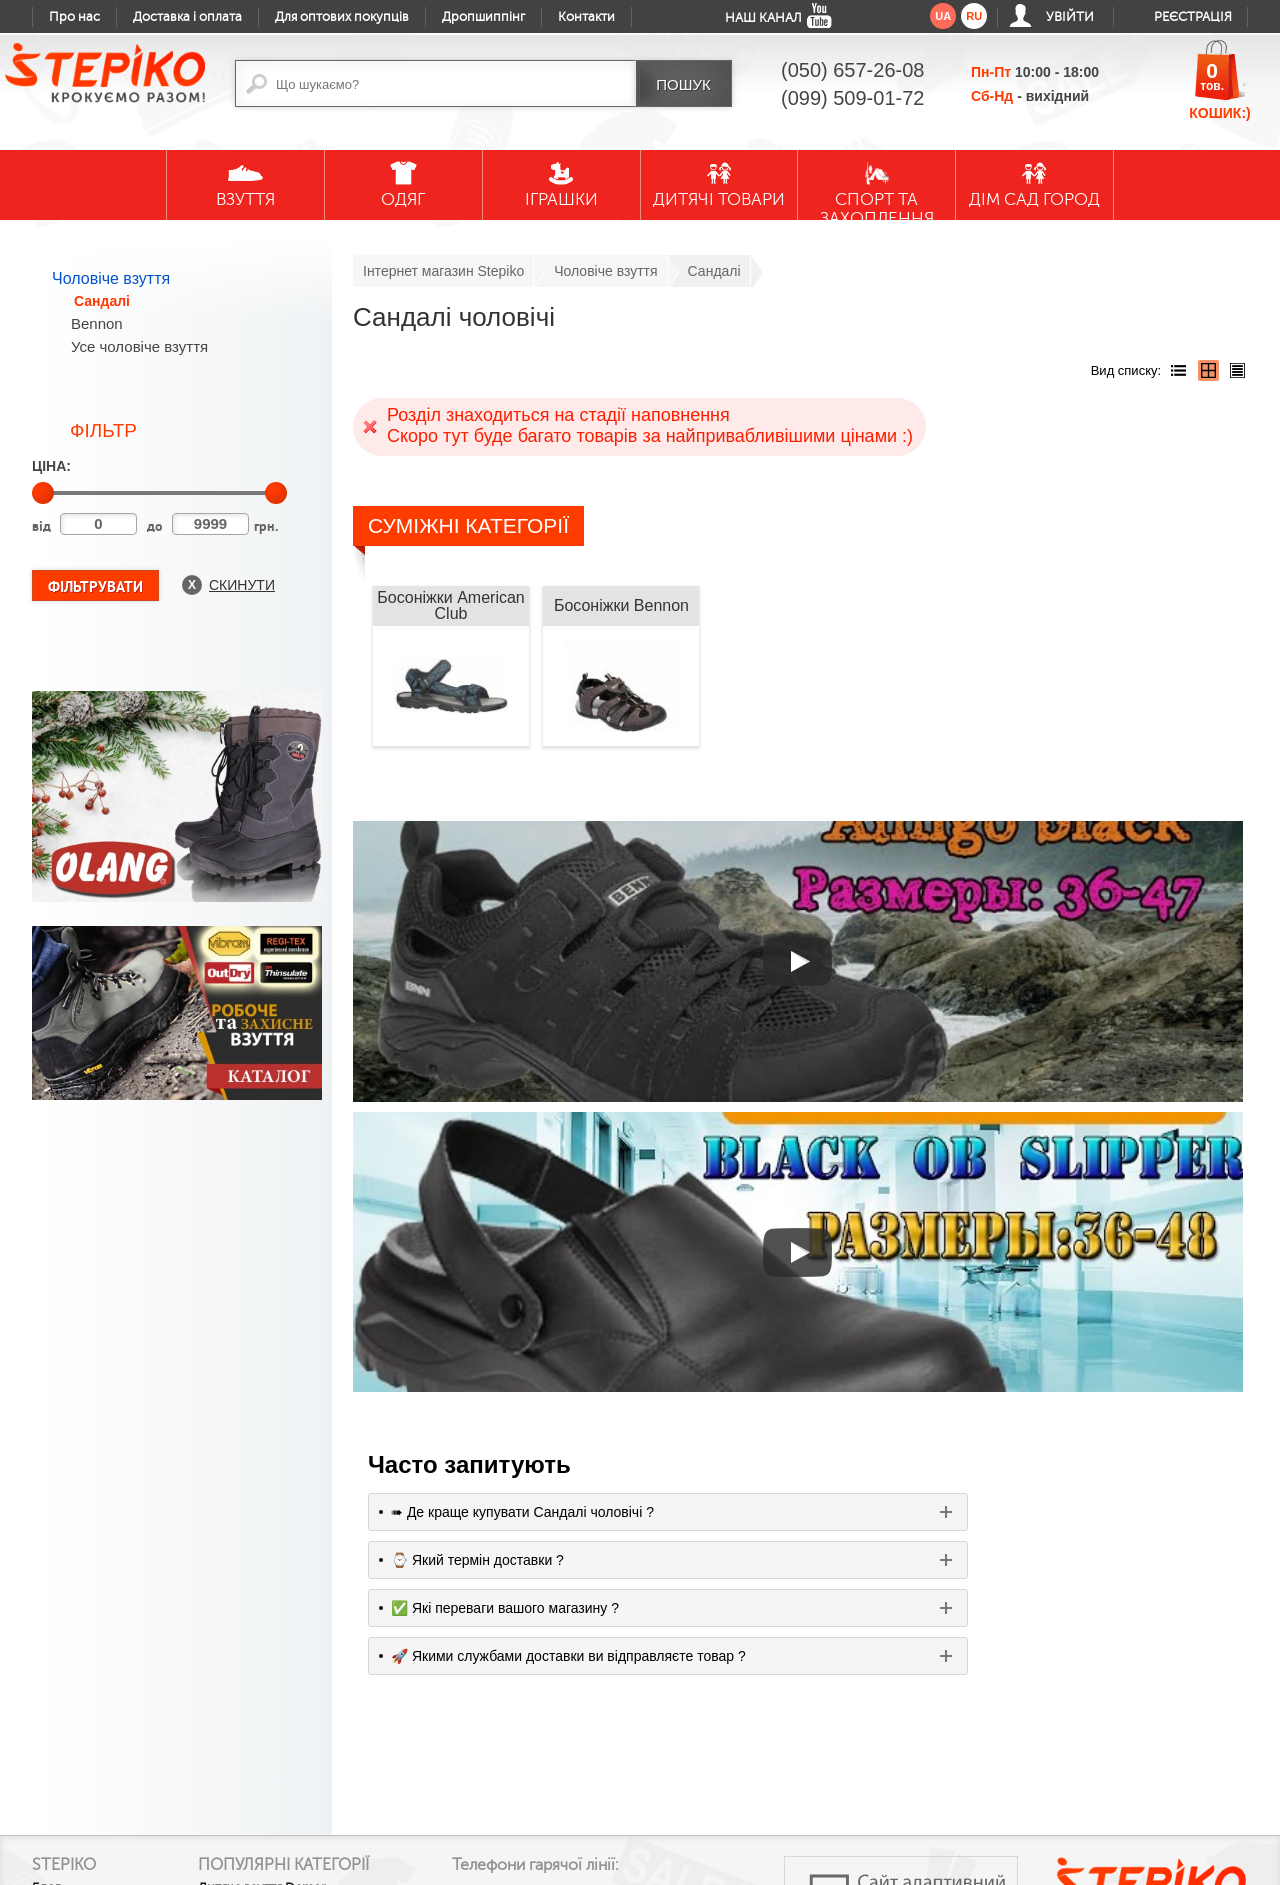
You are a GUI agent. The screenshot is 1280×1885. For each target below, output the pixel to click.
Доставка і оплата (187, 17)
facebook (518, 1789)
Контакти (586, 17)
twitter (606, 1789)
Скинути (242, 585)
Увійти (1070, 17)
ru (974, 16)
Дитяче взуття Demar (293, 1675)
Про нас (74, 17)
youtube (474, 1789)
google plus (562, 1797)
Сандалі (102, 301)
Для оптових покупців (342, 17)
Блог (46, 1657)
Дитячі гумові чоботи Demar (293, 1709)
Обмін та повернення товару (98, 1772)
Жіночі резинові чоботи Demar (301, 1750)
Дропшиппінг (483, 17)
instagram (650, 1789)
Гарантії (55, 1738)
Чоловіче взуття (111, 278)
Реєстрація (1193, 17)
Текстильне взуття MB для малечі (306, 1791)
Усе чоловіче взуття (139, 346)
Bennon (97, 323)
